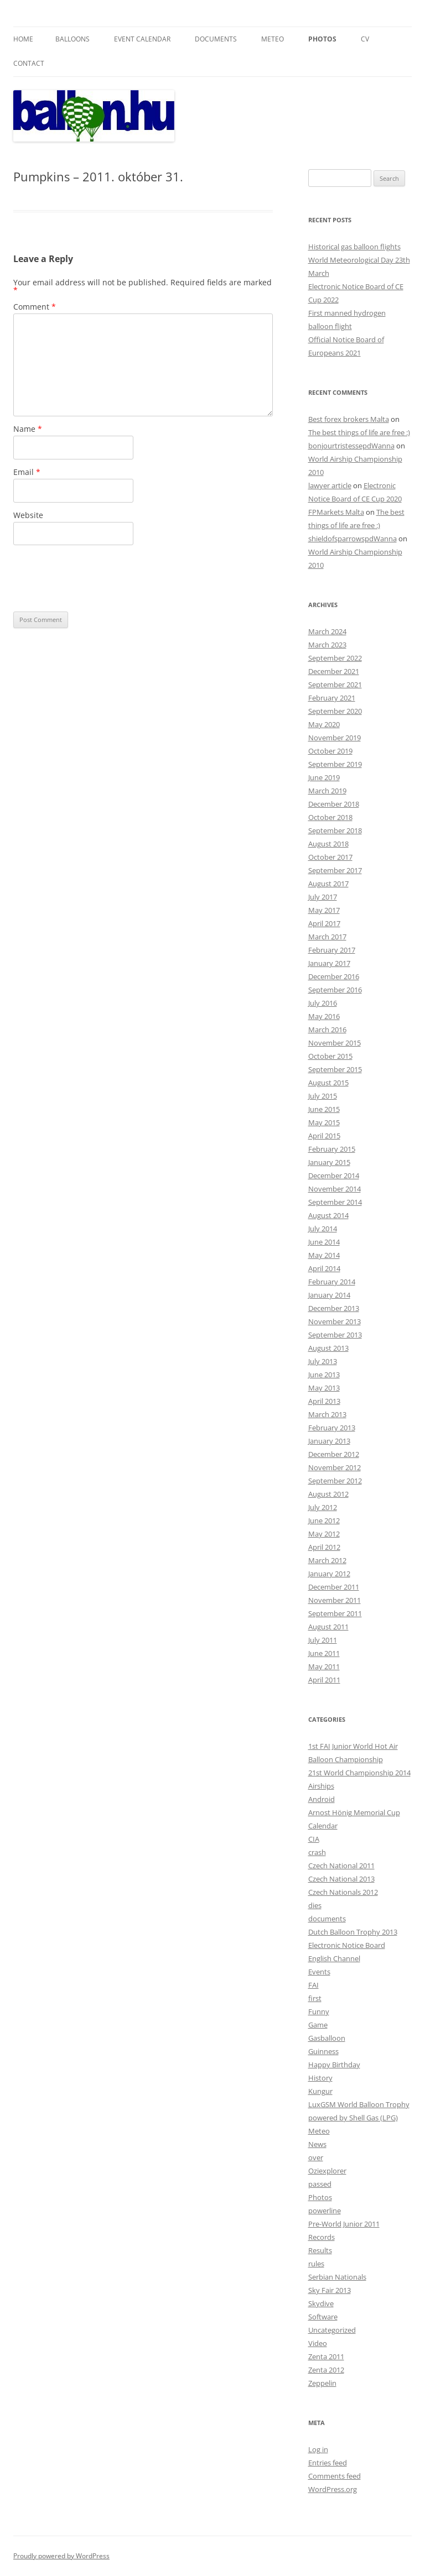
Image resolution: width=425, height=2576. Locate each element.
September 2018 (335, 830)
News (317, 2144)
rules (316, 2264)
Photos (322, 39)
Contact (28, 63)
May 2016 (324, 1016)
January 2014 (329, 1295)
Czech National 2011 (341, 1865)
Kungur (320, 2091)
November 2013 (334, 1321)
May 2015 (324, 1122)
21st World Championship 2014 (359, 1773)
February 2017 (331, 950)
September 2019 (335, 764)
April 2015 (324, 1136)
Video (317, 2343)
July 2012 (322, 1507)
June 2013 (324, 1375)
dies (315, 1905)
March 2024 (327, 631)
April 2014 (324, 1268)
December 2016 (333, 976)
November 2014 (334, 1189)
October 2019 (330, 751)
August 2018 (328, 844)
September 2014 (335, 1202)
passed (319, 2184)
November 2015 (334, 1043)
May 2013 (324, 1388)
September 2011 (335, 1613)
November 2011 (334, 1600)
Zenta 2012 (326, 2370)
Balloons (72, 39)
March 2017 (327, 937)
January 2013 (329, 1441)
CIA (313, 1839)
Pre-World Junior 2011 (344, 2224)
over (315, 2157)
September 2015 (335, 1069)
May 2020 (324, 724)
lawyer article (329, 485)
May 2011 (324, 1666)
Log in (318, 2449)
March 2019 (327, 791)
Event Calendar (142, 39)
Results (320, 2250)
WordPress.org (332, 2489)
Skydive (321, 2303)
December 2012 (333, 1454)
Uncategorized (332, 2330)
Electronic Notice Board (346, 1945)
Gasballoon (326, 2038)
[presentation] (97, 578)
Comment (34, 306)
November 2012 (334, 1467)
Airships (321, 1786)
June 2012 (324, 1520)
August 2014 (328, 1215)
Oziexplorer (327, 2171)
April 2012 (324, 1547)
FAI (313, 1985)
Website (28, 515)
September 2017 (335, 870)
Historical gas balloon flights (354, 247)
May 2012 (324, 1534)
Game (318, 2025)
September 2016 (335, 990)
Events (319, 1972)
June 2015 (324, 1109)
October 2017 (330, 857)
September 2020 (335, 711)
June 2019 (324, 777)
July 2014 (322, 1229)
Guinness (323, 2051)
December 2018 (333, 804)
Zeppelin (322, 2383)
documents (327, 1919)
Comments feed (334, 2476)
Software (323, 2317)
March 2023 (327, 645)
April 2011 (324, 1680)
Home (23, 39)
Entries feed (327, 2463)
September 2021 (335, 684)
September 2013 (335, 1335)
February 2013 (331, 1428)
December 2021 (333, 671)
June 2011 (324, 1653)
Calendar (323, 1826)
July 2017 (322, 897)
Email (26, 472)
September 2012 (335, 1481)
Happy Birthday (334, 2065)
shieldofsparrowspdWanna (352, 539)
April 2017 (324, 923)
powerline (324, 2211)
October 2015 (330, 1056)
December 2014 (333, 1175)
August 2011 (328, 1627)
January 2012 (329, 1574)
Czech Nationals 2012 (343, 1892)
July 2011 (322, 1640)
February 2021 (331, 698)
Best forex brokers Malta (348, 419)
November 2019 (334, 738)
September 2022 (335, 658)
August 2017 (328, 884)
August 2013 (328, 1348)
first (315, 1998)
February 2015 (331, 1149)
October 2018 (330, 817)
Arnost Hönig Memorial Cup (354, 1812)
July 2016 (322, 1003)
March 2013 (327, 1414)
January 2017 (329, 963)
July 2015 (322, 1096)
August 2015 (328, 1083)
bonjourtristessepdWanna (351, 446)
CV (365, 39)
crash (317, 1852)
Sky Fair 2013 (329, 2290)
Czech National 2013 (341, 1879)
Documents (216, 39)
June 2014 (324, 1242)
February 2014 (331, 1282)
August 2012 (328, 1494)
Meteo (272, 39)
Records (321, 2237)
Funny (318, 2011)
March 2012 (327, 1560)
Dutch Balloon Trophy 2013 (352, 1932)
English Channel (334, 1958)
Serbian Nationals (337, 2277)
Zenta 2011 (326, 2356)
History (320, 2078)
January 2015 (329, 1162)
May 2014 (324, 1255)
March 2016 (327, 1029)
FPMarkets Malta (336, 512)
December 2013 (333, 1308)
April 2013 (324, 1401)
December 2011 (333, 1587)
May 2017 (324, 910)
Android (321, 1799)
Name (27, 429)
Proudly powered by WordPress (61, 2556)
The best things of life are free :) (359, 432)
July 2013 (322, 1361)
